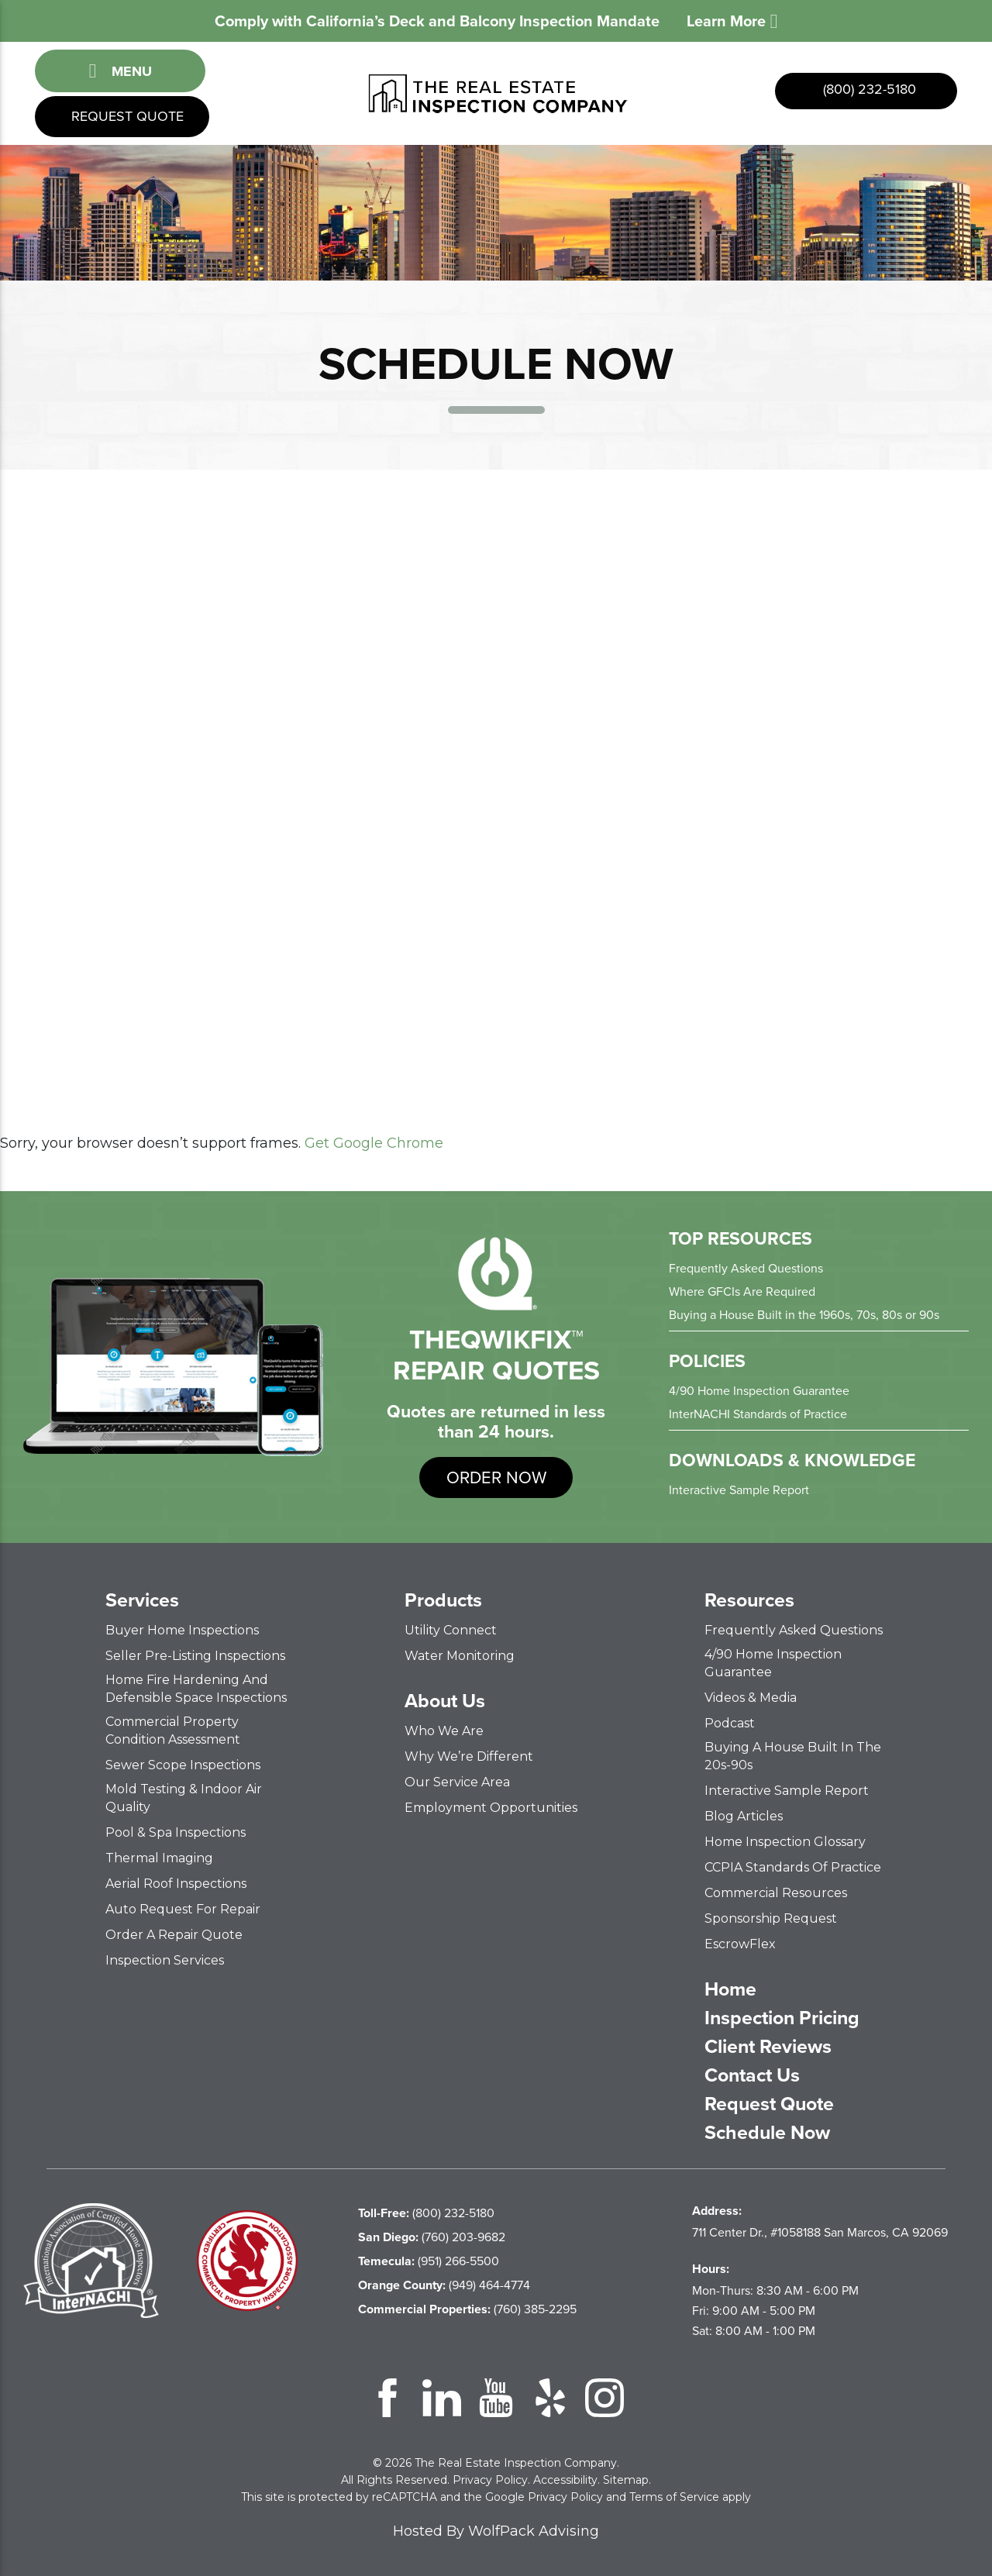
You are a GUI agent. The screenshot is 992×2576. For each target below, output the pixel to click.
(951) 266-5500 (428, 2261)
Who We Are (444, 1731)
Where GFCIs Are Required (742, 1291)
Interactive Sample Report (739, 1490)
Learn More (732, 21)
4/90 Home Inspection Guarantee (759, 1391)
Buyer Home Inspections (182, 1630)
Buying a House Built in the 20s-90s (792, 1756)
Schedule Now (767, 2132)
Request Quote (125, 116)
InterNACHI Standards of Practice (758, 1414)
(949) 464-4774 (444, 2285)
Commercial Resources (775, 1893)
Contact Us (752, 2075)
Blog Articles (743, 1816)
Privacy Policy (490, 2480)
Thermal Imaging (159, 1858)
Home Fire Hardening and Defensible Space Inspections (196, 1688)
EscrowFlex (740, 1944)
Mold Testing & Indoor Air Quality (183, 1798)
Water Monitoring (460, 1655)
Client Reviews (768, 2046)
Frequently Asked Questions (746, 1268)
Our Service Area (457, 1782)
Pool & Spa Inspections (175, 1832)
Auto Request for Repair (182, 1909)
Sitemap (626, 2480)
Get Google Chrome (374, 1143)
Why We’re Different (469, 1756)
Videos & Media (750, 1697)
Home (730, 1989)
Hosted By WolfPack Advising (496, 2531)
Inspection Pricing (781, 2018)
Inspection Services (164, 1960)
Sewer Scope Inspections (182, 1765)
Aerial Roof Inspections (175, 1883)
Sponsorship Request (770, 1918)
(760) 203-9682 (431, 2237)
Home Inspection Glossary (785, 1841)
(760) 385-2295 (467, 2309)
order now (496, 1477)
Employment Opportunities (491, 1807)
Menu (120, 71)
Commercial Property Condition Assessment (172, 1730)
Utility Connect (451, 1630)
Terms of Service (674, 2497)
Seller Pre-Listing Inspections (195, 1655)
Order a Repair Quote (174, 1934)
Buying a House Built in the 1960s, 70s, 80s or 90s (804, 1315)
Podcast (729, 1723)
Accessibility (565, 2480)
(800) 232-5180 (867, 89)
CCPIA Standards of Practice (792, 1867)
